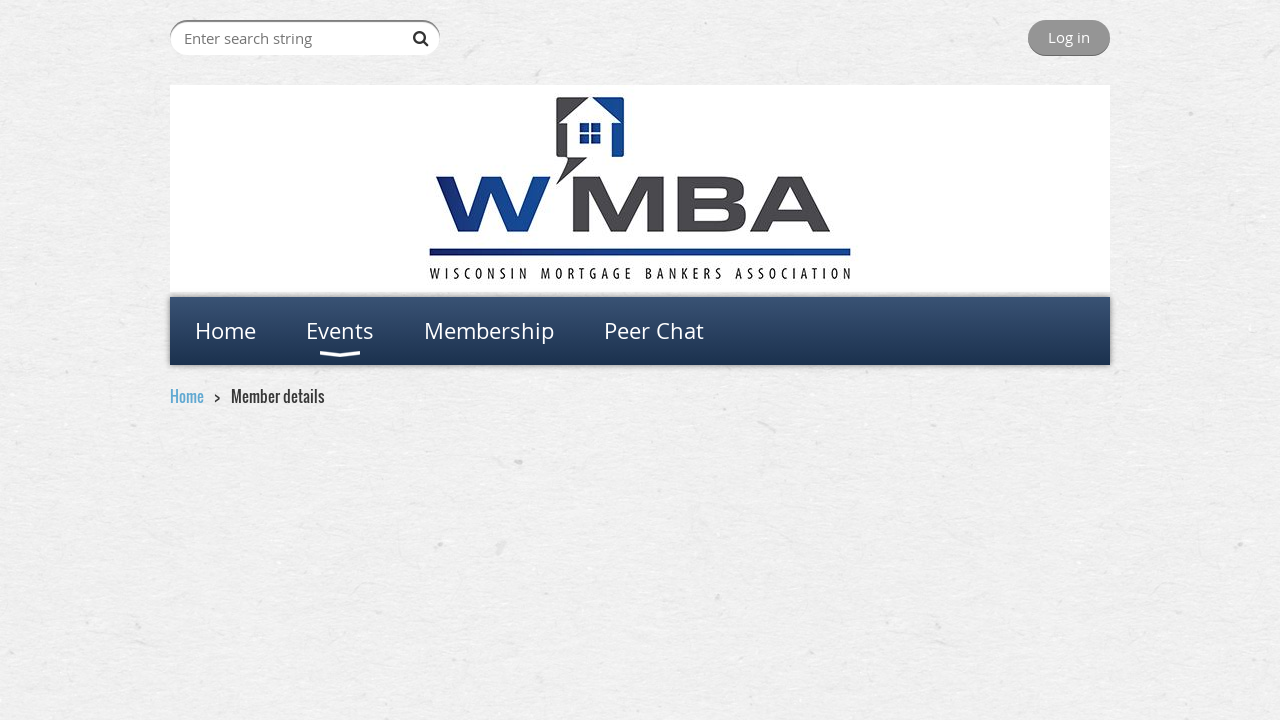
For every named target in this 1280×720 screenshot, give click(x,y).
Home (187, 396)
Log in (1069, 37)
